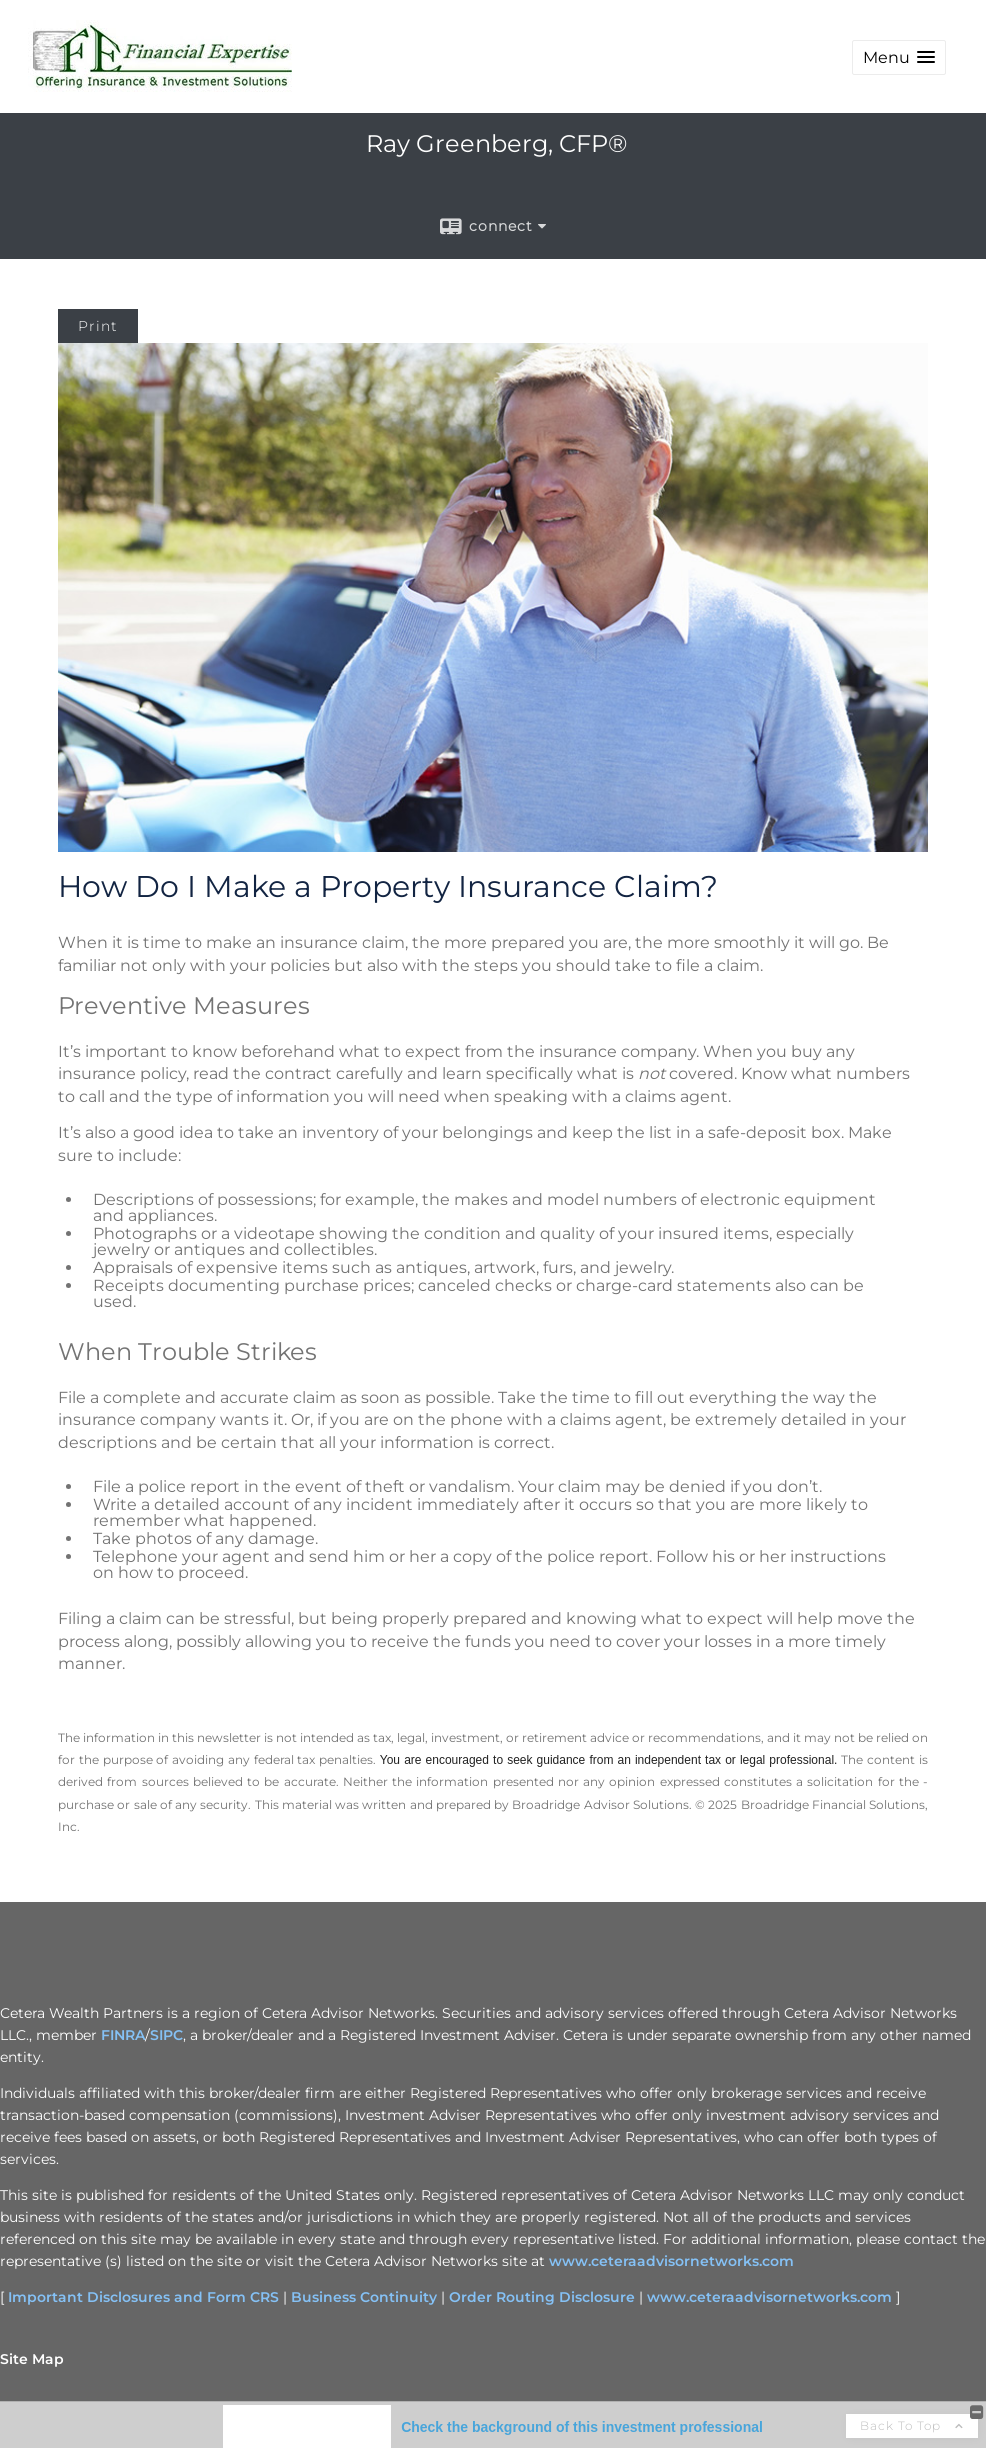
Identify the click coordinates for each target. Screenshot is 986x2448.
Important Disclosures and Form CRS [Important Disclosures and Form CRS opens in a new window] (143, 2297)
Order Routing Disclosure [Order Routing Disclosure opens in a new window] (542, 2297)
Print (98, 326)
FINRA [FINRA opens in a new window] (123, 2035)
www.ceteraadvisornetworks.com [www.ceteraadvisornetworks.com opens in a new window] (671, 2261)
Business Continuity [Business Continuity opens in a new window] (364, 2297)
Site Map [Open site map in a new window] (32, 2359)
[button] (899, 57)
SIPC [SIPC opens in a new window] (166, 2035)
